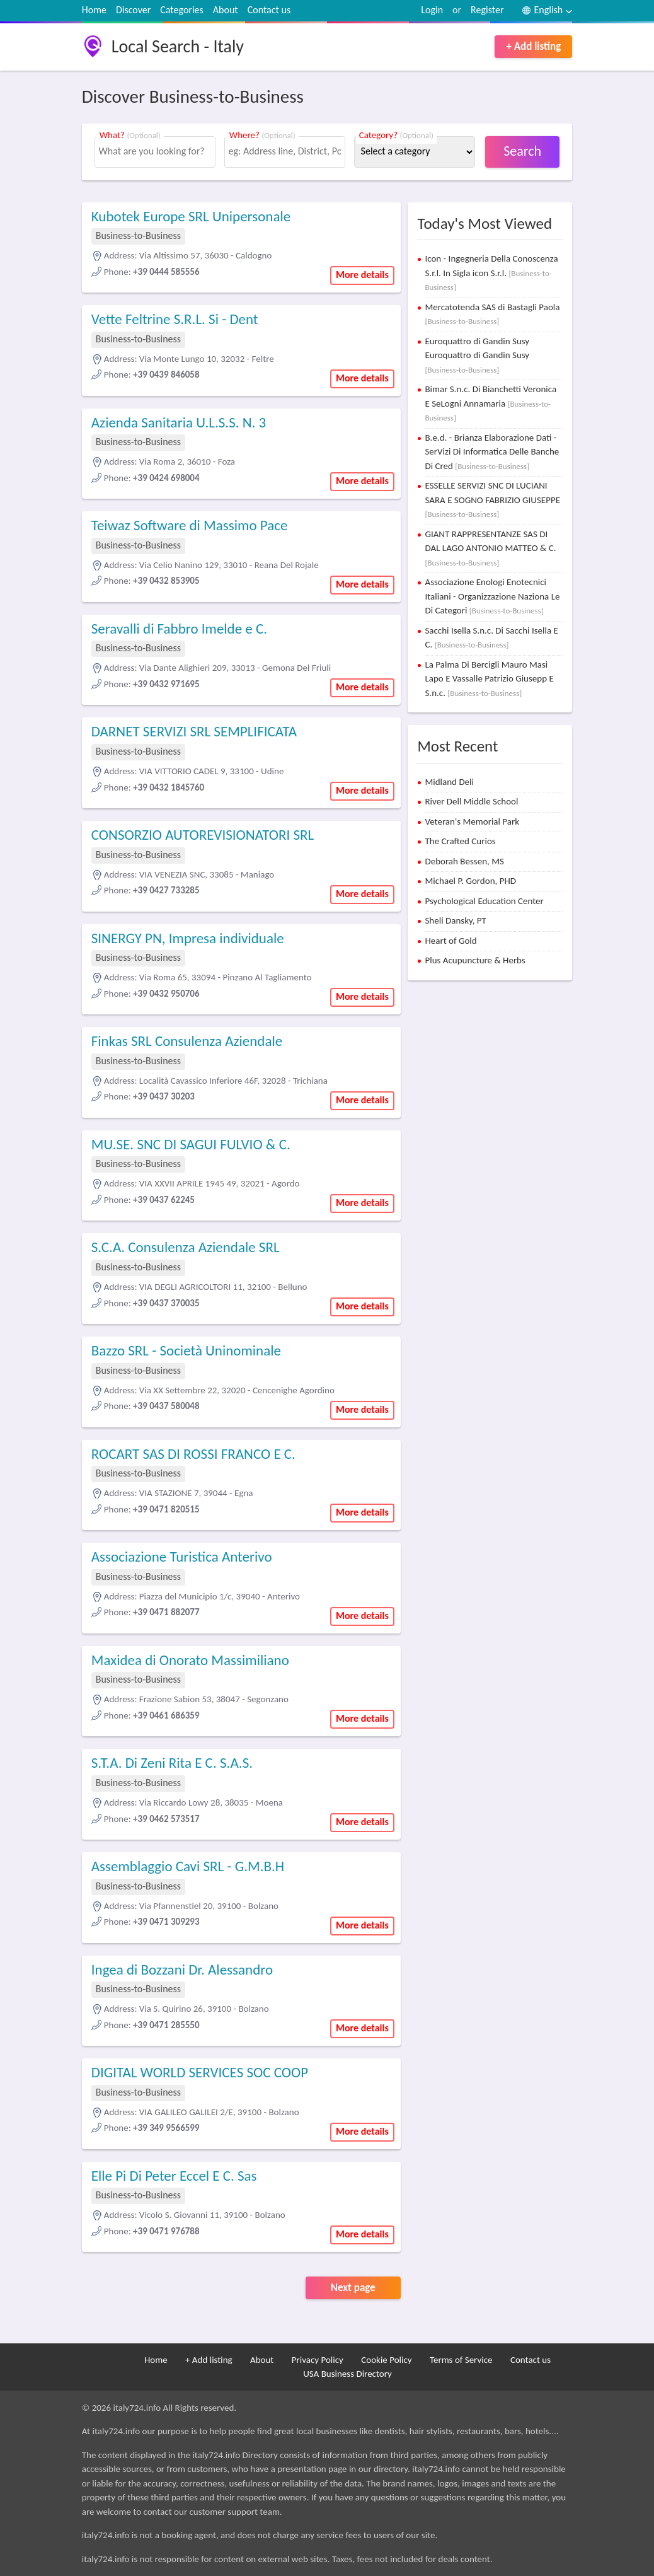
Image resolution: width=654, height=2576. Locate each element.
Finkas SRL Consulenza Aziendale (186, 1041)
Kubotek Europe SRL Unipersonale (190, 216)
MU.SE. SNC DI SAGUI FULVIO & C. (190, 1144)
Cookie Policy (386, 2359)
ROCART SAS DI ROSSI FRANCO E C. (193, 1454)
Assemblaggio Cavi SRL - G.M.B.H (187, 1866)
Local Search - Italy (178, 46)
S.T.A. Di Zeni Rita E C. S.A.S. (172, 1763)
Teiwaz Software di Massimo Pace (189, 525)
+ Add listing (533, 46)
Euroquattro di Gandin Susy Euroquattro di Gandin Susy (477, 354)
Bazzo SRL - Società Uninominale (186, 1350)
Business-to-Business (138, 235)
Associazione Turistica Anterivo (181, 1556)
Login (432, 10)
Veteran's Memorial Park (472, 821)
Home (94, 10)
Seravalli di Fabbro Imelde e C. (179, 628)
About (225, 10)
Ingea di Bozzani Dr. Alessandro (182, 1969)
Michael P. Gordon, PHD (470, 880)
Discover (133, 10)
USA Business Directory (347, 2373)
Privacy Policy (317, 2359)
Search (522, 151)
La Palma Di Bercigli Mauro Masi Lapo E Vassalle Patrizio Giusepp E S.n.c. (489, 679)
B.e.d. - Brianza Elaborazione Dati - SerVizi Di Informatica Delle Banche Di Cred (492, 452)
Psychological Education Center (484, 901)
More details (362, 275)
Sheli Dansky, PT (455, 920)
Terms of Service (461, 2359)
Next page (353, 2287)
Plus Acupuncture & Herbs (475, 960)
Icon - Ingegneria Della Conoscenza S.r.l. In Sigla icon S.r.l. (491, 272)
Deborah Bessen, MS (464, 861)
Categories (182, 10)
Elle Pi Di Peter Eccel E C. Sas (174, 2175)
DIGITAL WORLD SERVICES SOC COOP (199, 2072)
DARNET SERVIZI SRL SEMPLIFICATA (194, 731)
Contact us (269, 10)
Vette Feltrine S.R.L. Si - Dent (174, 319)
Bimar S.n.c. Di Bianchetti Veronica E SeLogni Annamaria (490, 402)
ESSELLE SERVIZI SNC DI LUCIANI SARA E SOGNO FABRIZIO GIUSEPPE (492, 499)
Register (487, 10)
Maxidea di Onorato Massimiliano (190, 1660)
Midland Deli (449, 781)
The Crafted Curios (460, 841)
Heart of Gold (450, 940)
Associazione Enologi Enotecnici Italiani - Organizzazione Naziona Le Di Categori (492, 596)
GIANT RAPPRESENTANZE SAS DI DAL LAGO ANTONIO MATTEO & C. (490, 547)
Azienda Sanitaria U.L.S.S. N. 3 (179, 422)
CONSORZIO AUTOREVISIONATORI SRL (202, 835)
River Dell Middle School (471, 801)
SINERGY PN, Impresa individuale (187, 938)
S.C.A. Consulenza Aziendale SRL (185, 1247)
